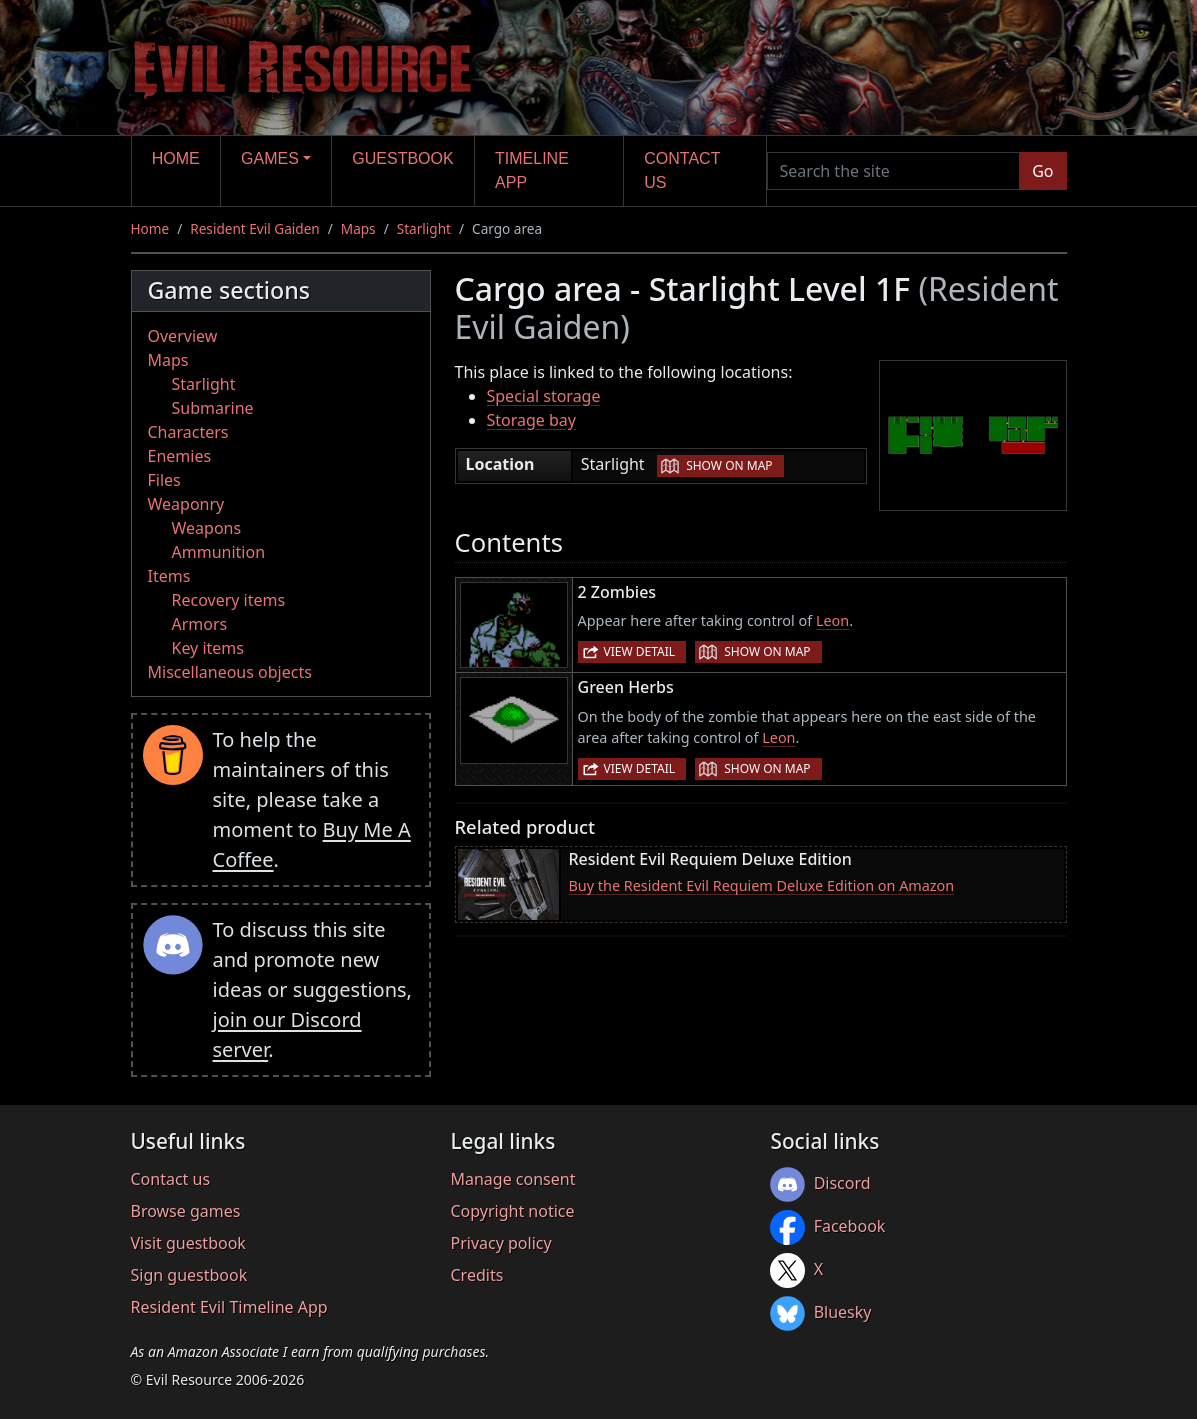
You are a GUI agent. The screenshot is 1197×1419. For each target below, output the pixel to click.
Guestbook (402, 158)
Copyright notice (512, 1211)
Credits (476, 1275)
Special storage (544, 396)
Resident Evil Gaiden (254, 228)
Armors (200, 624)
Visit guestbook (188, 1243)
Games (270, 158)
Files (164, 480)
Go (1042, 171)
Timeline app (532, 170)
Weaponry (186, 504)
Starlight (424, 228)
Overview (183, 336)
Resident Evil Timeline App (229, 1307)
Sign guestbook (189, 1275)
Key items (208, 648)
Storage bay (532, 420)
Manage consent (512, 1179)
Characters (188, 432)
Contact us (682, 170)
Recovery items (229, 600)
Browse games (186, 1211)
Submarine (213, 408)
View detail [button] (640, 651)
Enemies (180, 456)
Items (169, 576)
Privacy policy (500, 1243)
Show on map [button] (729, 465)
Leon (832, 620)
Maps (358, 228)
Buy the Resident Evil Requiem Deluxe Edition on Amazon (762, 885)
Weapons (207, 528)
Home (176, 158)
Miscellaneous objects (230, 672)
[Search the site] (894, 171)
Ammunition (219, 552)
